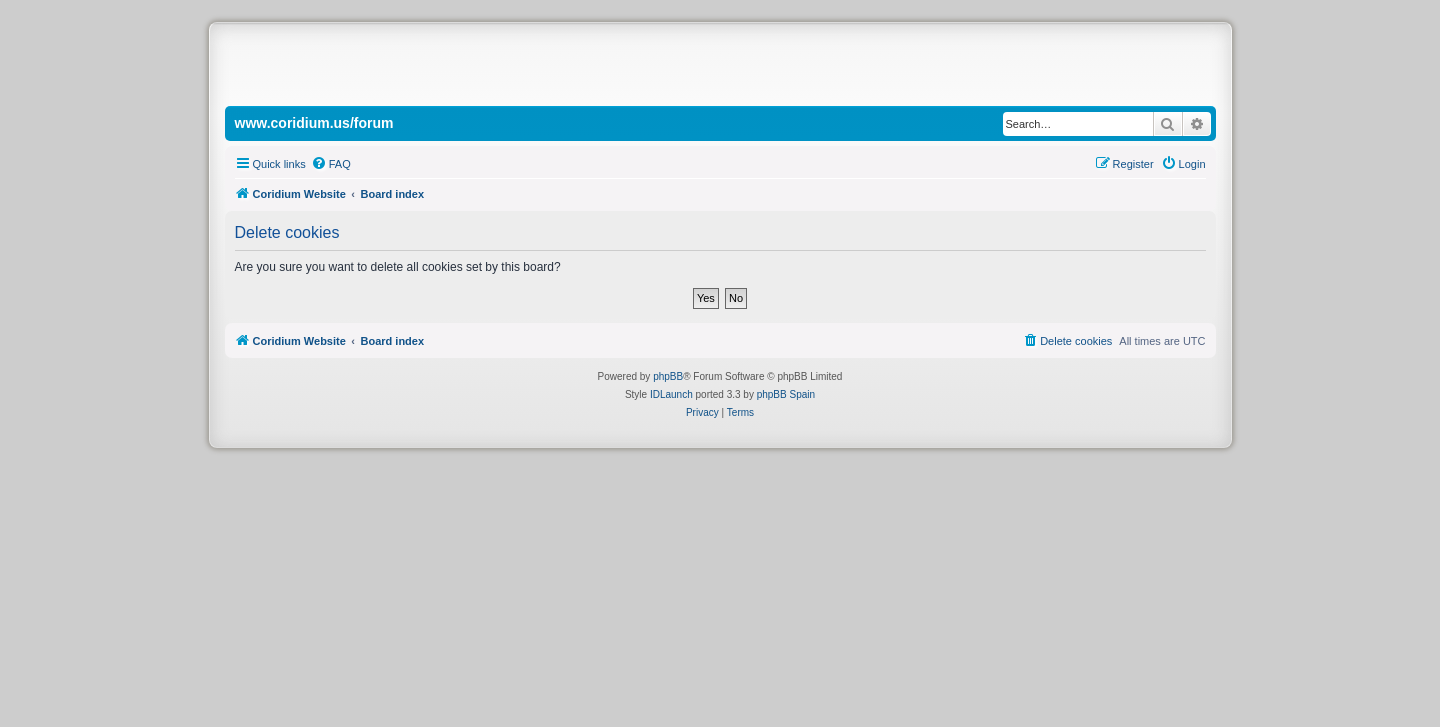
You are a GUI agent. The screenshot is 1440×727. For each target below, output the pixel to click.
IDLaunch (671, 394)
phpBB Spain (786, 394)
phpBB (668, 376)
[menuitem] (331, 164)
